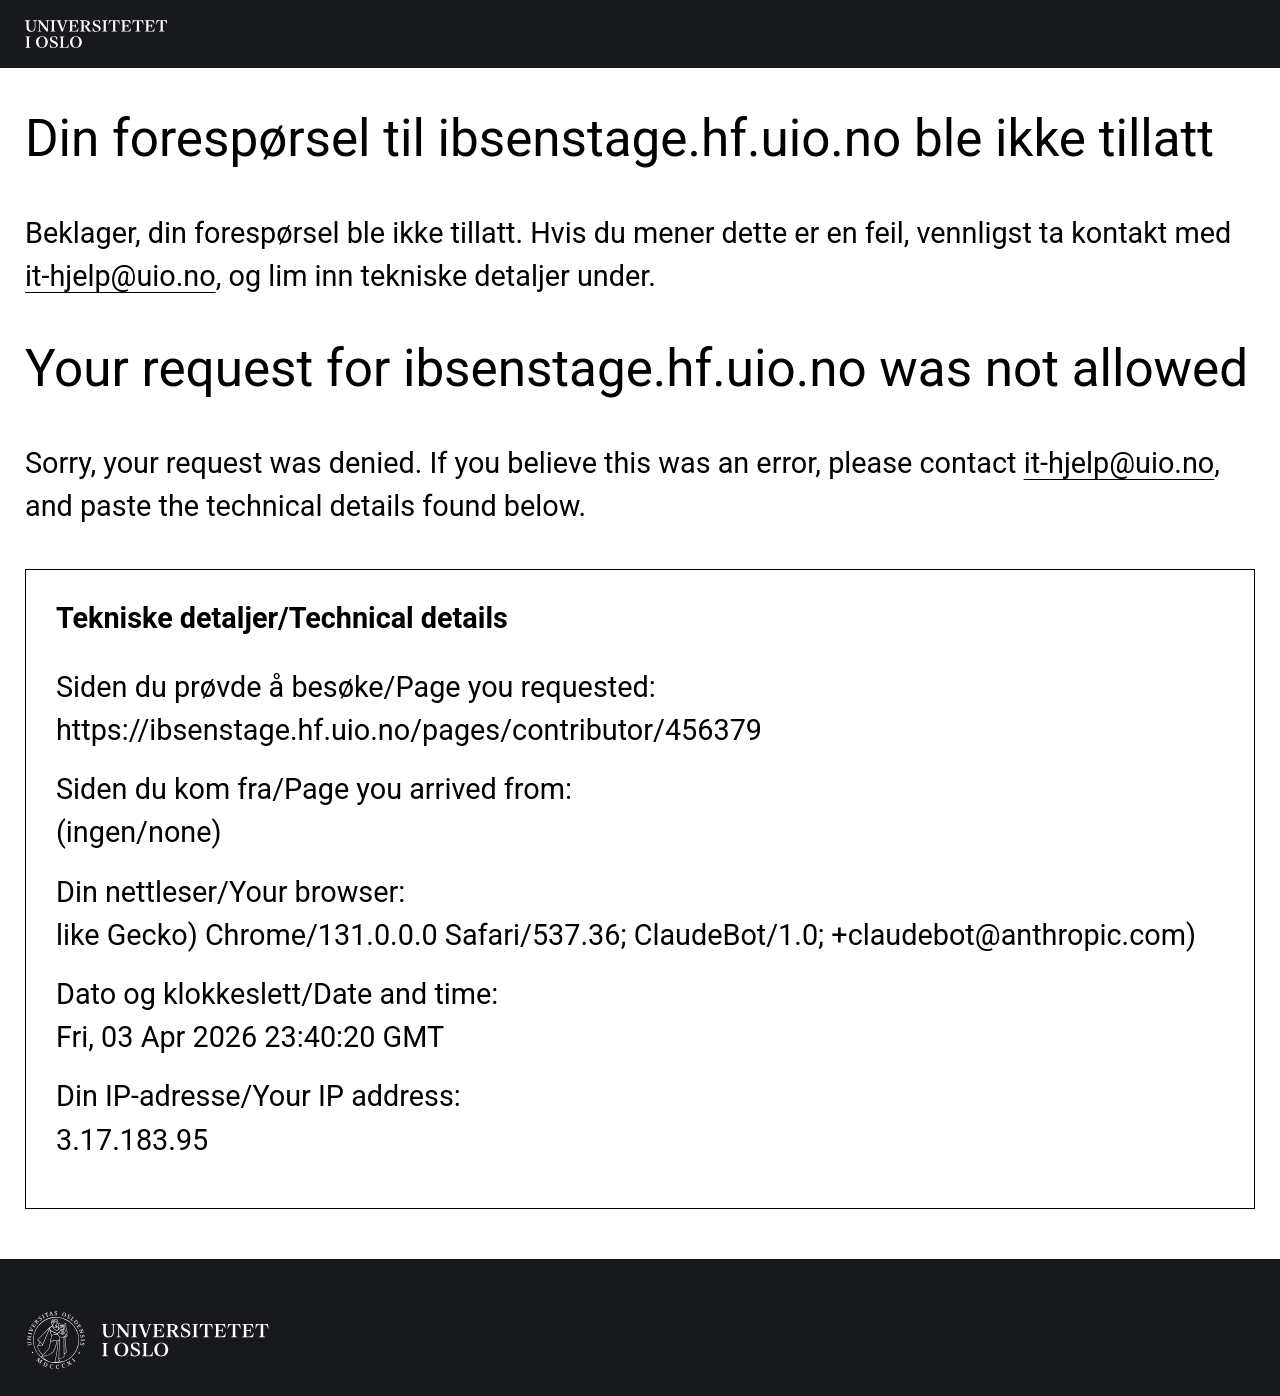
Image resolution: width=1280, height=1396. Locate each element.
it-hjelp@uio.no (120, 276)
